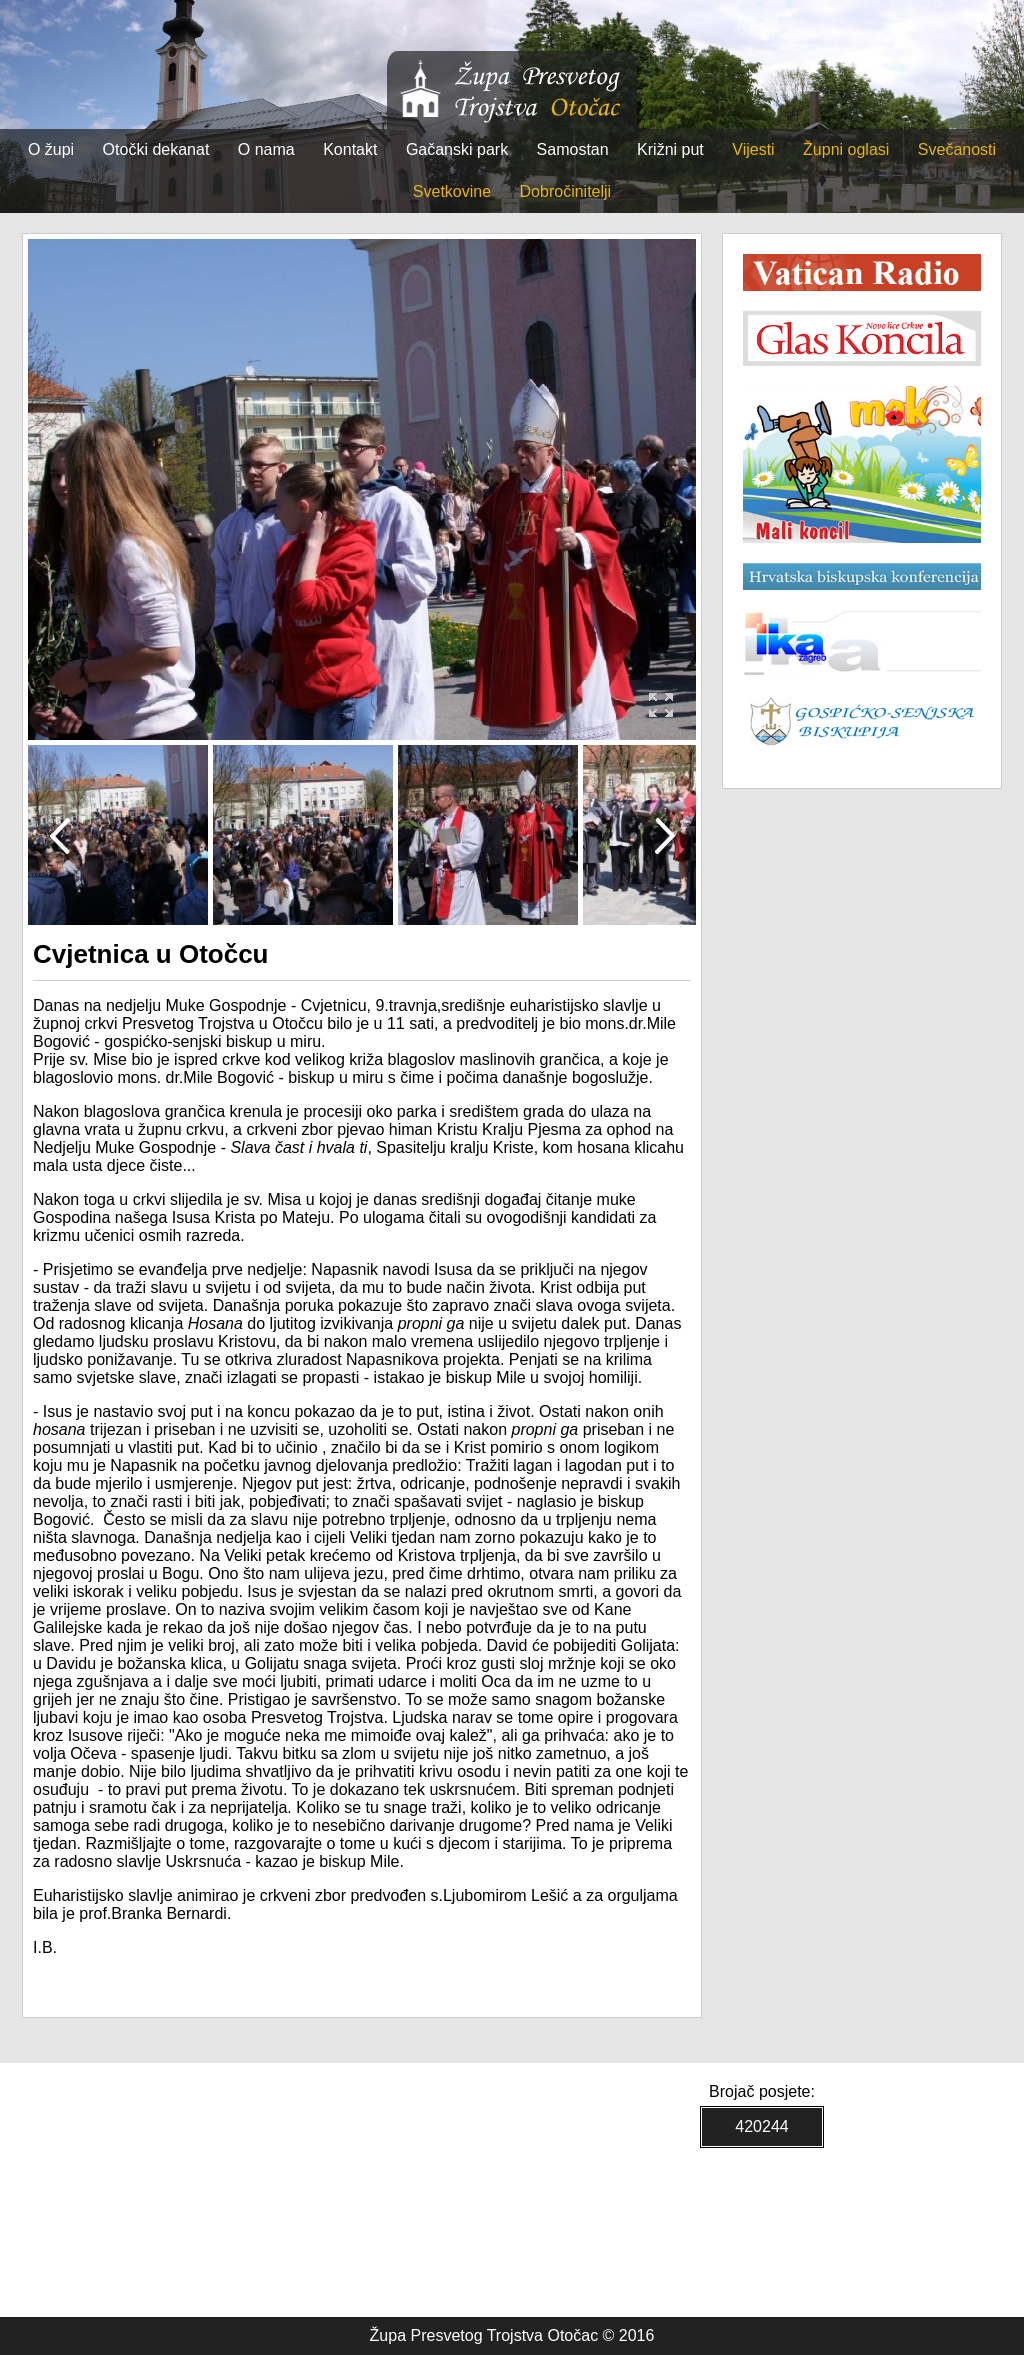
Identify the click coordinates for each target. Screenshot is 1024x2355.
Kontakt (350, 149)
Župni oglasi (846, 149)
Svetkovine (452, 191)
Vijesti (753, 149)
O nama (266, 149)
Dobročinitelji (566, 191)
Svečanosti (957, 149)
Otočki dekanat (156, 149)
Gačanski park (457, 149)
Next (664, 835)
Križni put (670, 149)
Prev (59, 835)
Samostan (573, 149)
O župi (51, 149)
